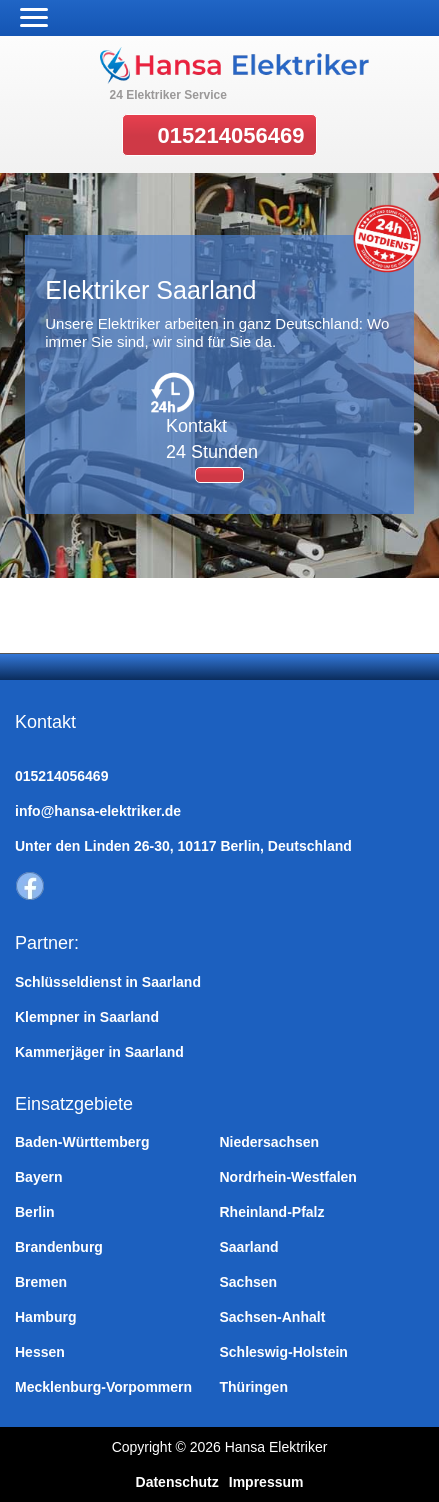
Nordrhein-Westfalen (288, 1177)
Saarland (249, 1247)
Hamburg (45, 1317)
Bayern (38, 1177)
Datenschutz (177, 1482)
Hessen (40, 1352)
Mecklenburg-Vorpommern (103, 1387)
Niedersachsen (270, 1142)
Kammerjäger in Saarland (99, 1052)
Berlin (35, 1212)
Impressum (266, 1482)
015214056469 (231, 135)
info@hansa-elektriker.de (98, 811)
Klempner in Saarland (87, 1017)
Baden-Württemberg (82, 1142)
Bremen (41, 1282)
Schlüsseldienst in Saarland (108, 982)
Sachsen (249, 1282)
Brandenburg (59, 1247)
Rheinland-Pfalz (272, 1212)
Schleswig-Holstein (284, 1352)
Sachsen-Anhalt (273, 1317)
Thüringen (254, 1387)
